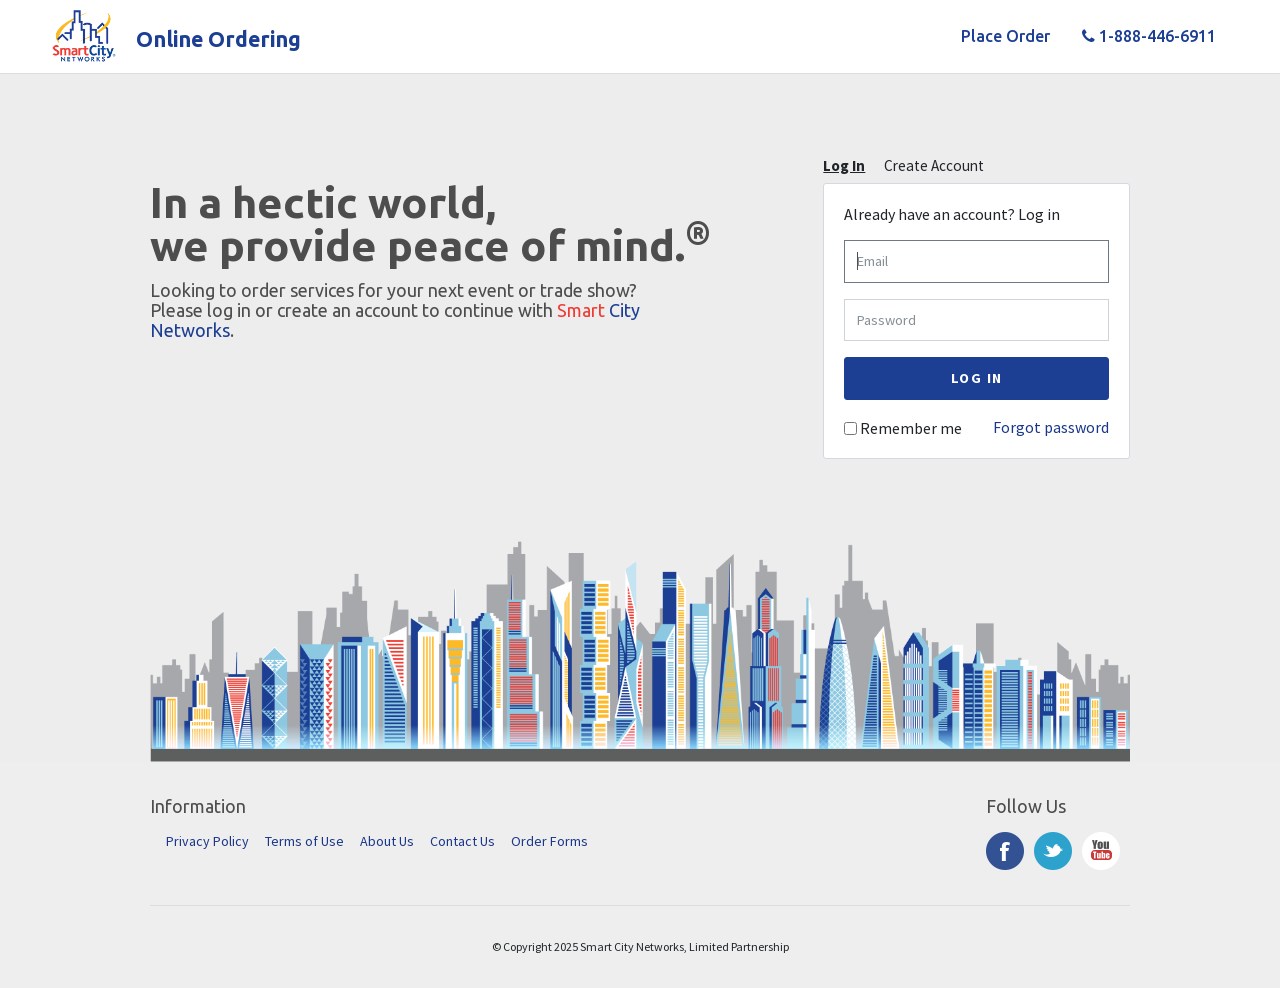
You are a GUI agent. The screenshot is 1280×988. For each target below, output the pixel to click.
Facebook (1005, 851)
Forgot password (1051, 427)
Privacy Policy (207, 841)
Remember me (911, 428)
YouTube (1101, 851)
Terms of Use (304, 841)
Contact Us (462, 841)
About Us (387, 841)
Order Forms (549, 841)
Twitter (1053, 851)
